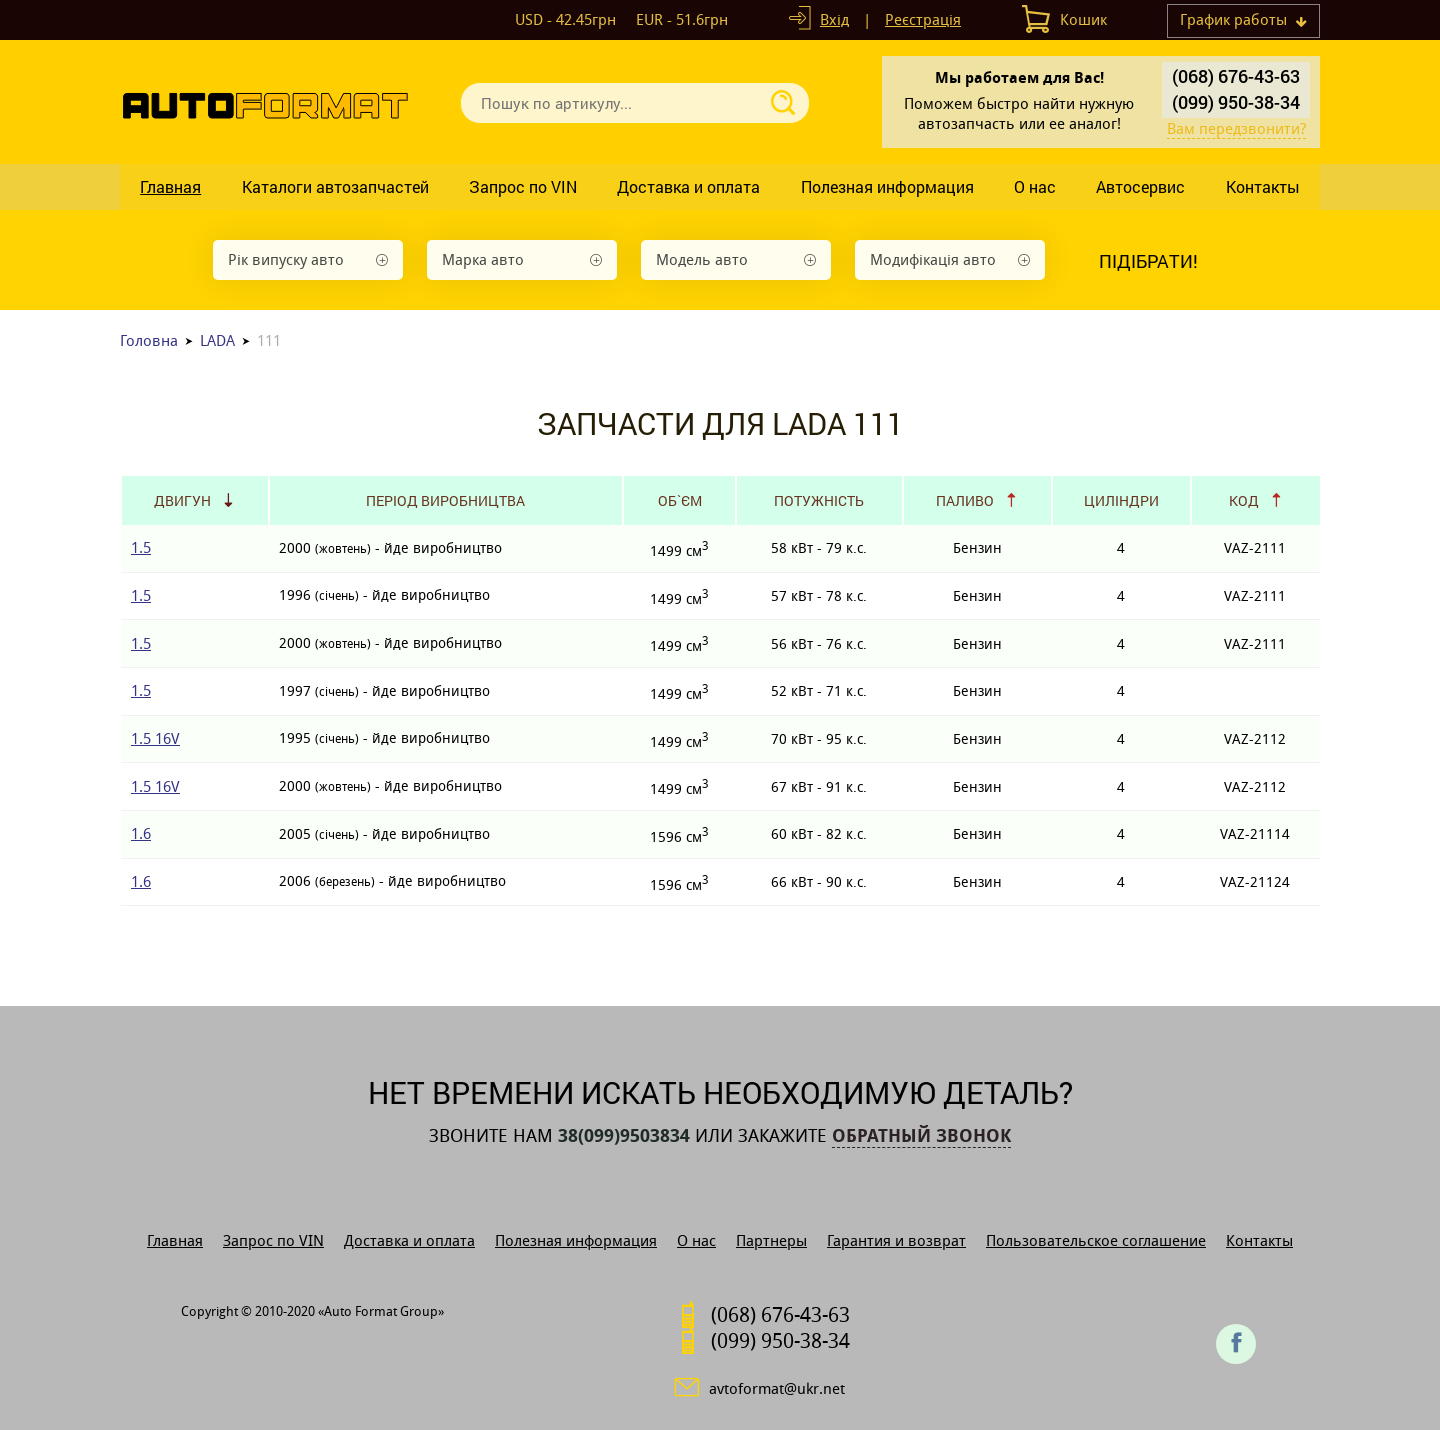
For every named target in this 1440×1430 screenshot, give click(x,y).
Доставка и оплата (688, 186)
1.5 (141, 547)
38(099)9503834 (624, 1136)
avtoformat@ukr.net (777, 1388)
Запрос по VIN (523, 186)
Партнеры (771, 1240)
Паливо (965, 500)
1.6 (141, 833)
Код (1244, 500)
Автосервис (1140, 186)
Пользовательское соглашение (1096, 1240)
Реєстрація (923, 19)
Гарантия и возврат (896, 1240)
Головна (149, 340)
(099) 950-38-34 (1236, 102)
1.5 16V (155, 738)
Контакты (1263, 186)
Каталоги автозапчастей (335, 186)
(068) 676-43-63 (1236, 76)
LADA (217, 340)
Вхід (834, 19)
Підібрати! (1148, 261)
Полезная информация (887, 186)
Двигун (182, 500)
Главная (170, 186)
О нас (1035, 186)
